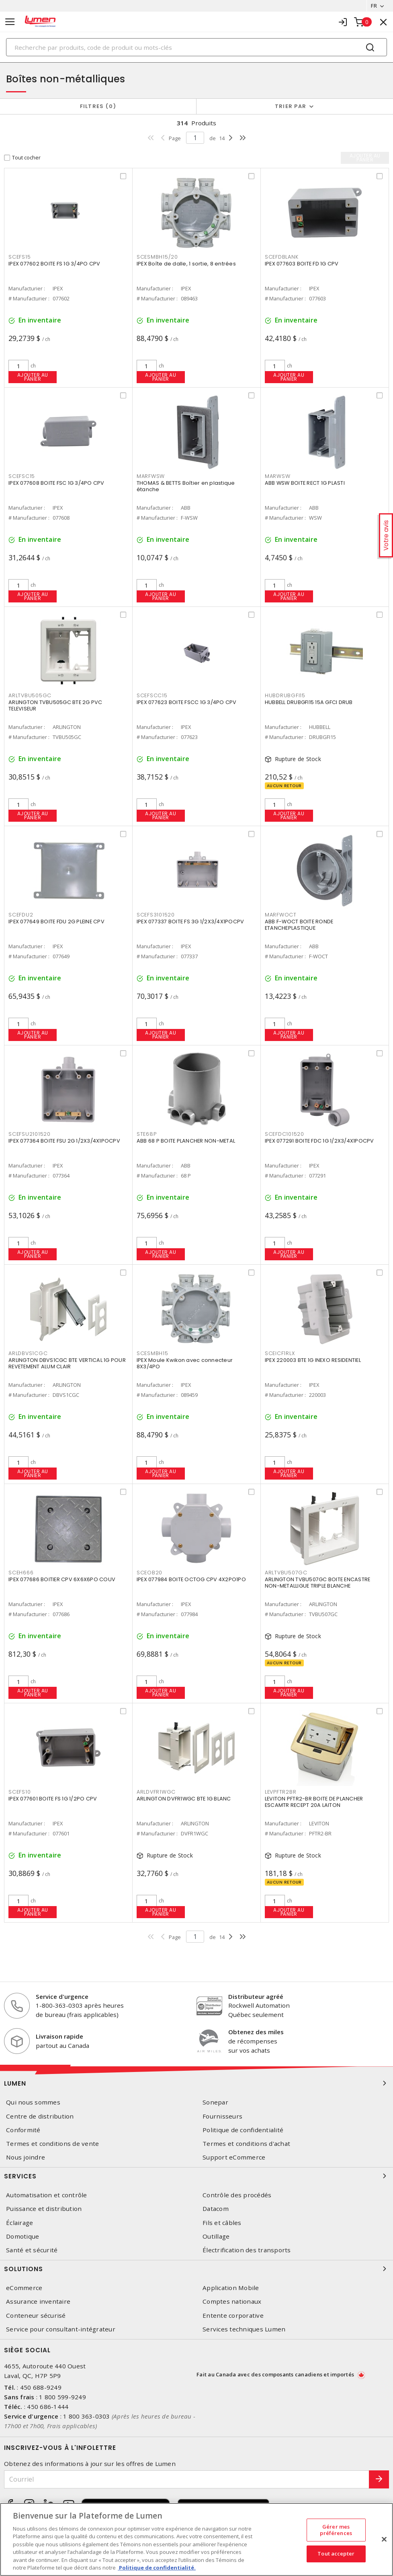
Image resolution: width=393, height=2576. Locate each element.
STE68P (147, 1134)
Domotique (22, 2236)
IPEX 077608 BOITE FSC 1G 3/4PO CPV (56, 483)
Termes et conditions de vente (52, 2143)
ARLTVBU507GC (286, 1572)
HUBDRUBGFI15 (285, 695)
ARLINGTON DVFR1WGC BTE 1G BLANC (184, 1798)
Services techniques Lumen (244, 2329)
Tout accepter (335, 2553)
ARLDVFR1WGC (156, 1791)
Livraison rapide (59, 2036)
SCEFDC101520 (284, 1134)
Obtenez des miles (256, 2032)
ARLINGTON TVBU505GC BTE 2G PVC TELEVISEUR (55, 705)
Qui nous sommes (33, 2102)
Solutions (196, 2268)
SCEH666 (20, 1572)
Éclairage (19, 2223)
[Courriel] (186, 2479)
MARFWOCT (281, 914)
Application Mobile (231, 2288)
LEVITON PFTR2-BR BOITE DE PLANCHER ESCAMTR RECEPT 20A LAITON (314, 1802)
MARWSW (278, 476)
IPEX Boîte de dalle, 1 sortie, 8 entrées (186, 263)
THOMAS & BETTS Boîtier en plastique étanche (186, 486)
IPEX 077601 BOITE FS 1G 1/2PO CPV (52, 1798)
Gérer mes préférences (336, 2530)
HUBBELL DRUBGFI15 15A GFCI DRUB (309, 702)
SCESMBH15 (152, 1353)
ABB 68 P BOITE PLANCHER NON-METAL (186, 1140)
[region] (196, 2539)
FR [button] (374, 5)
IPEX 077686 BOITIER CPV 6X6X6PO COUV (61, 1579)
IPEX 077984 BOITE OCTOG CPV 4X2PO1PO (191, 1579)
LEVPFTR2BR (281, 1791)
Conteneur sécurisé (36, 2315)
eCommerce (24, 2288)
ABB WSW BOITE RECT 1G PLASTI (305, 483)
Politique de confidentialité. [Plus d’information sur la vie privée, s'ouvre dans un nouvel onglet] (157, 2567)
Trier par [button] (290, 106)
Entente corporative (233, 2315)
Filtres (98, 106)
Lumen (196, 2083)
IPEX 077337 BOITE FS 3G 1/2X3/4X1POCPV (190, 921)
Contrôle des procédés (237, 2195)
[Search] (196, 47)
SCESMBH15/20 (157, 256)
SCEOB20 (149, 1572)
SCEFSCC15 (152, 695)
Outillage (216, 2236)
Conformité (23, 2130)
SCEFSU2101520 (29, 1134)
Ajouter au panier (32, 376)
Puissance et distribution (44, 2209)
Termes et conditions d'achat (246, 2143)
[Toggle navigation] (10, 22)
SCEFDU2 (20, 914)
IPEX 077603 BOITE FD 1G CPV (302, 263)
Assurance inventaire (38, 2301)
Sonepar (215, 2102)
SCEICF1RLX (280, 1353)
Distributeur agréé (255, 1996)
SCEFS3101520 (156, 914)
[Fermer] (384, 2539)
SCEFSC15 (21, 476)
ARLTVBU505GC (29, 695)
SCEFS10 (19, 1791)
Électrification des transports (247, 2250)
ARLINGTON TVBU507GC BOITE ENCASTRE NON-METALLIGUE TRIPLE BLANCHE (317, 1582)
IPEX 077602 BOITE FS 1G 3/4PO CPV (54, 263)
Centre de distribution (40, 2116)
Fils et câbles (222, 2223)
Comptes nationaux (232, 2301)
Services (196, 2176)
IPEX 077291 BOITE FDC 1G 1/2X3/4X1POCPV (319, 1140)
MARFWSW (151, 476)
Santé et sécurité (31, 2250)
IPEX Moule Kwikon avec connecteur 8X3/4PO (185, 1363)
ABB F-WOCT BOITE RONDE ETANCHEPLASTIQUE (299, 924)
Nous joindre (25, 2157)
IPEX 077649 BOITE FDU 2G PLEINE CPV (56, 921)
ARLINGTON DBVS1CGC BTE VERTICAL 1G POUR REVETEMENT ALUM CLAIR (67, 1363)
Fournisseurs (222, 2116)
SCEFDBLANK (282, 256)
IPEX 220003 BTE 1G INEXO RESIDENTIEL (313, 1360)
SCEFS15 (19, 256)
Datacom (216, 2209)
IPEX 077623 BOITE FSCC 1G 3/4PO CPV (187, 702)
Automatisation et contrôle (46, 2195)
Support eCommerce (234, 2157)
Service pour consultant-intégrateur (60, 2329)
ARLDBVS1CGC (27, 1353)
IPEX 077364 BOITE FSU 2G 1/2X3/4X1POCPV (64, 1140)
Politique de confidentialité (243, 2130)
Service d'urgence (62, 1996)
